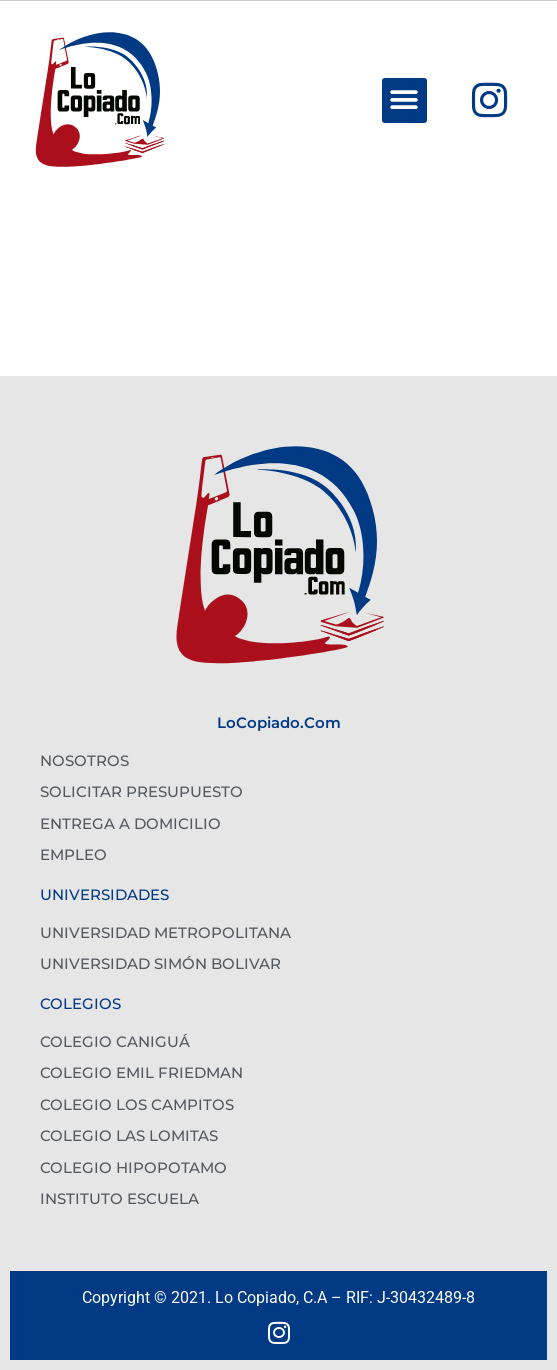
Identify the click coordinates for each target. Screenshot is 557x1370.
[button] (404, 100)
